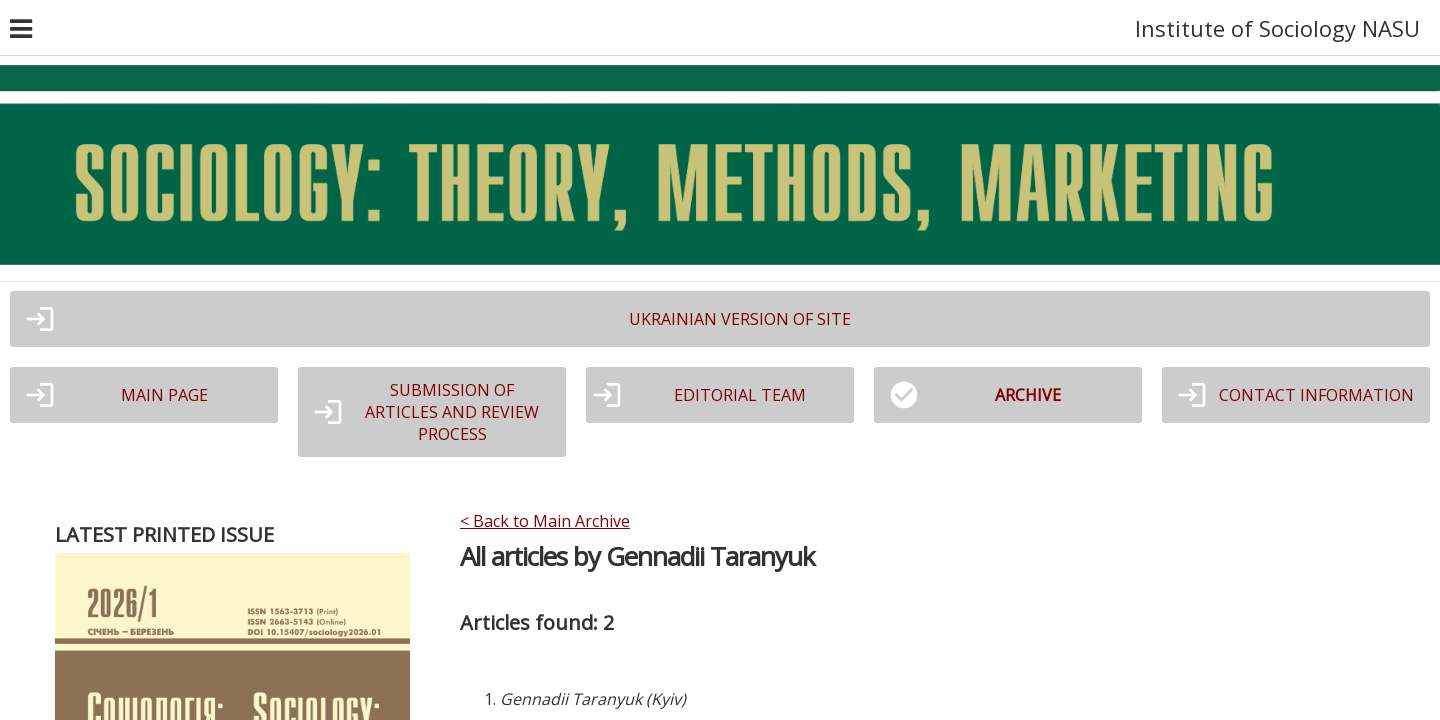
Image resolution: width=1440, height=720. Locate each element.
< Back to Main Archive (545, 521)
